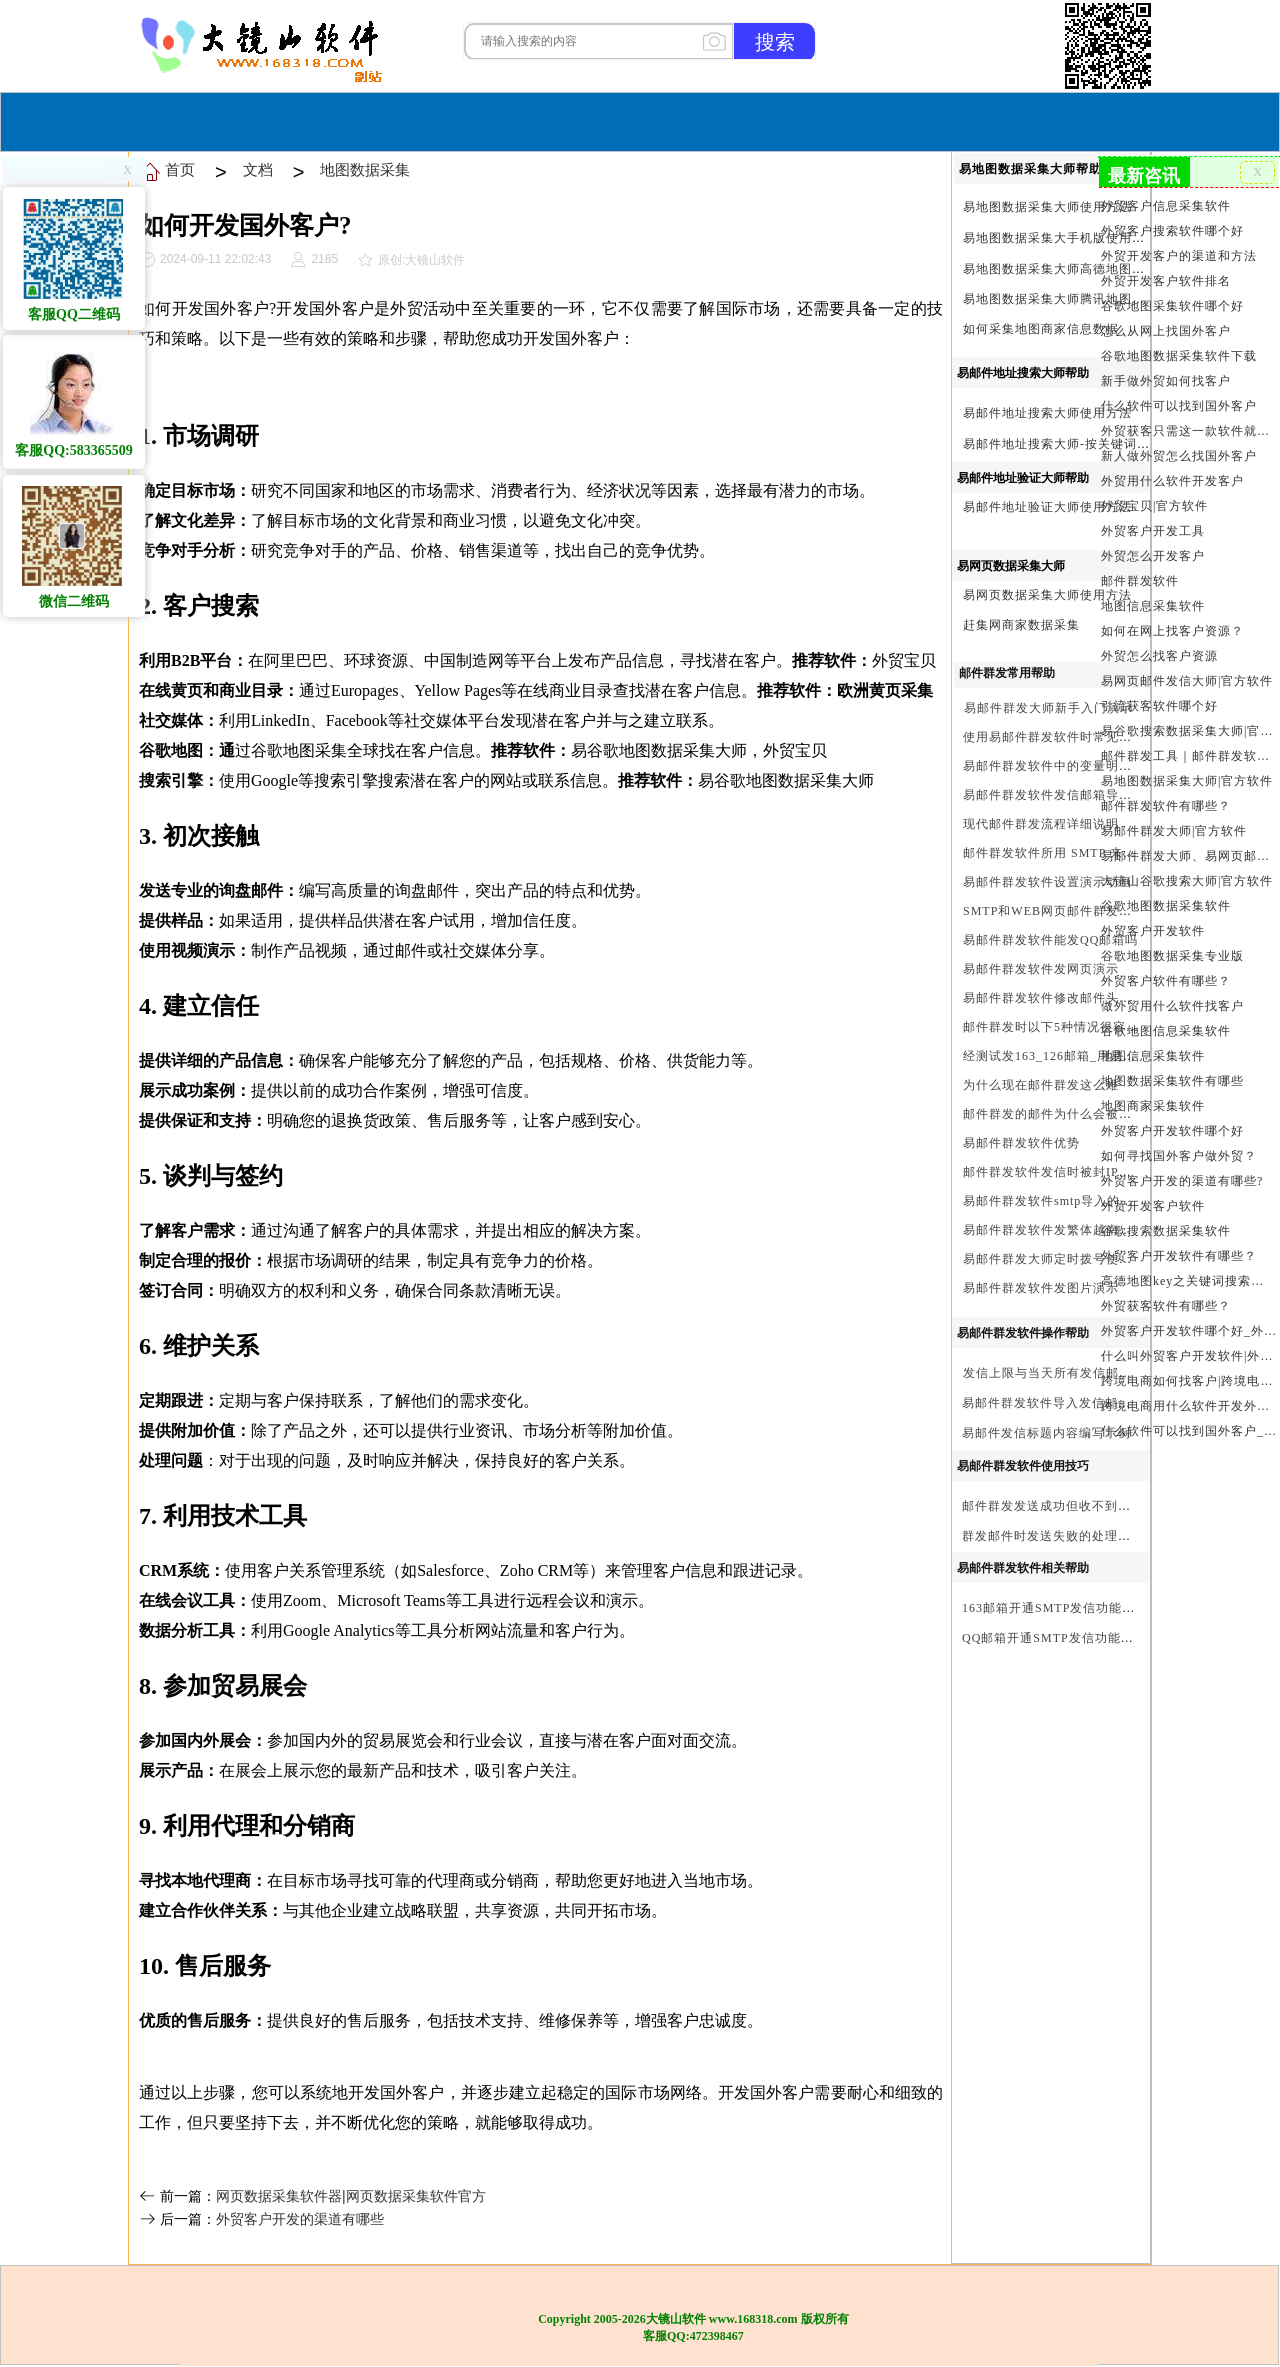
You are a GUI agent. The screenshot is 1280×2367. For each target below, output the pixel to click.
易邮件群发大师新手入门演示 (1048, 708)
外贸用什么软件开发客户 (1172, 481)
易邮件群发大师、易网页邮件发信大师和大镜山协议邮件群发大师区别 (1188, 856)
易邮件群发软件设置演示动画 (1047, 882)
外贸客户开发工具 (1153, 531)
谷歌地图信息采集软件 (1166, 1031)
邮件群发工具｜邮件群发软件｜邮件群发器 (1188, 756)
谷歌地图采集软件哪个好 (1172, 306)
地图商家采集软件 (1153, 1106)
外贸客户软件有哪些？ (1166, 981)
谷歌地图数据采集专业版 (1172, 956)
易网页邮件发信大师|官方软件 (1187, 681)
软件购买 (559, 119)
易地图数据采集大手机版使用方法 (1060, 238)
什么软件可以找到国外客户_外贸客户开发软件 (1188, 1431)
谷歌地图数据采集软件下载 (1179, 356)
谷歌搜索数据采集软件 (1166, 1231)
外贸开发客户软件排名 (1166, 281)
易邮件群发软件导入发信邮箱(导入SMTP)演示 (1095, 1403)
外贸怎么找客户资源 (1159, 656)
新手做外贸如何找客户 (1166, 381)
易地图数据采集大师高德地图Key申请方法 (1085, 269)
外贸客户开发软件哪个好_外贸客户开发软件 (1188, 1331)
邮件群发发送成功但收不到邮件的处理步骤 (1085, 1506)
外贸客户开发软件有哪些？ (1179, 1256)
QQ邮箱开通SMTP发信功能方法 (1054, 1638)
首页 (487, 119)
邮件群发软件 (1140, 581)
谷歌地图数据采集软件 (1166, 906)
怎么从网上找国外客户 (1166, 331)
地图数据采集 (365, 169)
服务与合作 (655, 119)
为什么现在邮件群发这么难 (1041, 1085)
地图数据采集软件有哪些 (1172, 1081)
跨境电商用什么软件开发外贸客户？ (1188, 1406)
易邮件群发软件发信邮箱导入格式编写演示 (1086, 795)
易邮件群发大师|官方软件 (1174, 831)
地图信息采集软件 (1153, 606)
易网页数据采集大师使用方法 (1047, 595)
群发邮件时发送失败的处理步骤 (1053, 1536)
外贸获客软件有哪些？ (1166, 1306)
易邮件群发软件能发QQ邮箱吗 (1050, 940)
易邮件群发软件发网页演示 (1041, 969)
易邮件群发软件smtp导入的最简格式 (1067, 1201)
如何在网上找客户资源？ (1172, 631)
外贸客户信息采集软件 (1166, 206)
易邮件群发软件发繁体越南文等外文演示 (1080, 1230)
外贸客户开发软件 (1153, 931)
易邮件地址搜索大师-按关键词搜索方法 (1076, 444)
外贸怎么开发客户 (1153, 556)
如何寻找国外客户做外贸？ (1179, 1156)
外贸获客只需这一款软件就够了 (1188, 431)
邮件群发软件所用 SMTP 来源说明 (1062, 853)
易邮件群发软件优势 (1021, 1143)
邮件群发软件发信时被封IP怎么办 (1060, 1172)
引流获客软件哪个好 (1159, 706)
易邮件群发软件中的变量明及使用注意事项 (1086, 766)
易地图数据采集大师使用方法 (1047, 207)
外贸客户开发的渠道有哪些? (1182, 1181)
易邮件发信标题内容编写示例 (1046, 1433)
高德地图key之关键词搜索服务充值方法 (1188, 1281)
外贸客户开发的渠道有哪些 (300, 2219)
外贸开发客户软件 (1153, 1206)
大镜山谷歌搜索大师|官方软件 (1187, 881)
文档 (258, 169)
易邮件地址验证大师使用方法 (1047, 507)
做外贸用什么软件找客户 (1172, 1006)
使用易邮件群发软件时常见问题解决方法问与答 (1099, 737)
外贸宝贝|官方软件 (1154, 506)
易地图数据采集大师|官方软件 (1187, 781)
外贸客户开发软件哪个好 (1172, 1131)
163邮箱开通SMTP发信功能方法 (1055, 1608)
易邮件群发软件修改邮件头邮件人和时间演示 (1093, 998)
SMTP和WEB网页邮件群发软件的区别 (1073, 911)
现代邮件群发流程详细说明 (1041, 824)
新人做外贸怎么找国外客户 (1179, 456)
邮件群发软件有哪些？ (1166, 806)
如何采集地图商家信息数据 (1041, 329)
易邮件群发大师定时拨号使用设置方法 (1073, 1259)
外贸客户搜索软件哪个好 (1172, 231)
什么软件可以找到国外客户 (1179, 406)
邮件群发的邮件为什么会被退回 (1054, 1114)
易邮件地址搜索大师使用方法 (1047, 413)
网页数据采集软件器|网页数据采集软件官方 (351, 2196)
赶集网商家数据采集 (1021, 625)
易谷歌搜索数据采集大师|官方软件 (1188, 731)
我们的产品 (764, 119)
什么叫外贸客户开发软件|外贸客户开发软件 (1188, 1356)
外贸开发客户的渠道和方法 (1179, 256)
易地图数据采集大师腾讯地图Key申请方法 (1085, 299)
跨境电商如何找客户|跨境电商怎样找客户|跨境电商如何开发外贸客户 (1188, 1381)
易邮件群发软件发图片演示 (1041, 1288)
